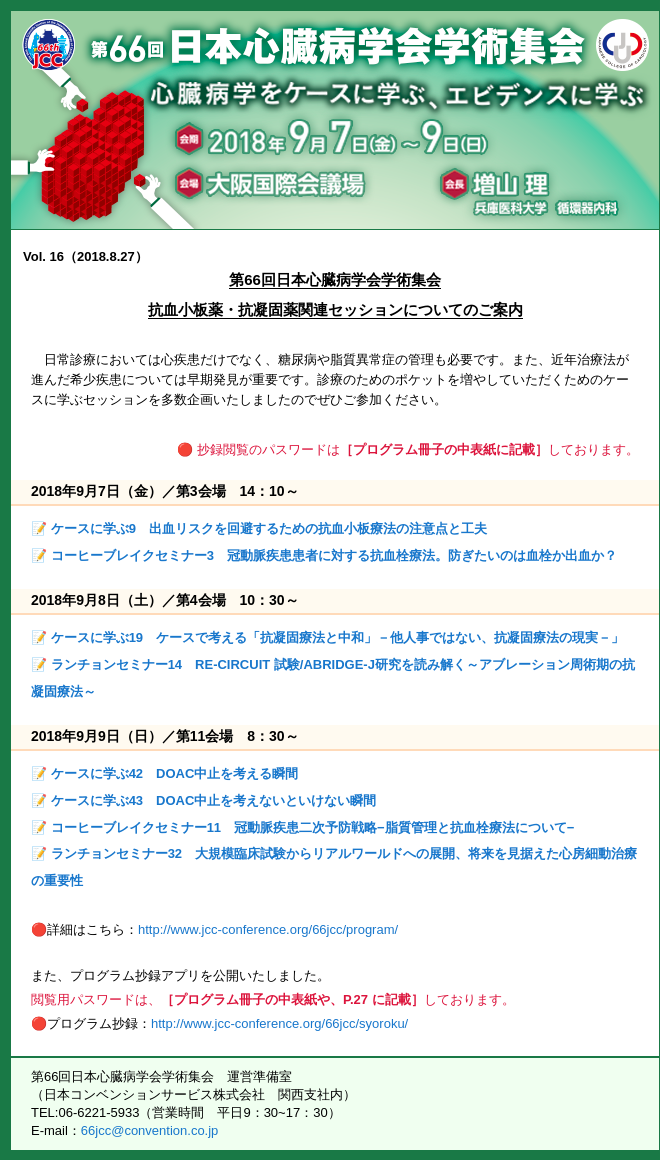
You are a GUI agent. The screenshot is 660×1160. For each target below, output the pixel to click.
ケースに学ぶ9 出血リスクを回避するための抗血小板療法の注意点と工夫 (269, 528)
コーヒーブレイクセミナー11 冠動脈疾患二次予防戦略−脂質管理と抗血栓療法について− (313, 827)
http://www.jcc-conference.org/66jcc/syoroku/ (279, 1023)
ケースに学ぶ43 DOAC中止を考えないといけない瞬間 (214, 800)
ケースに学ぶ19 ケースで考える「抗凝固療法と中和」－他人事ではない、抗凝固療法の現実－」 (337, 637)
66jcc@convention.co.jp (150, 1130)
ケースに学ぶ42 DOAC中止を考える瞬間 (175, 773)
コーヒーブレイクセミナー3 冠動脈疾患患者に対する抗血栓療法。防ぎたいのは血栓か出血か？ (334, 555)
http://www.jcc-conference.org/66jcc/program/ (268, 929)
